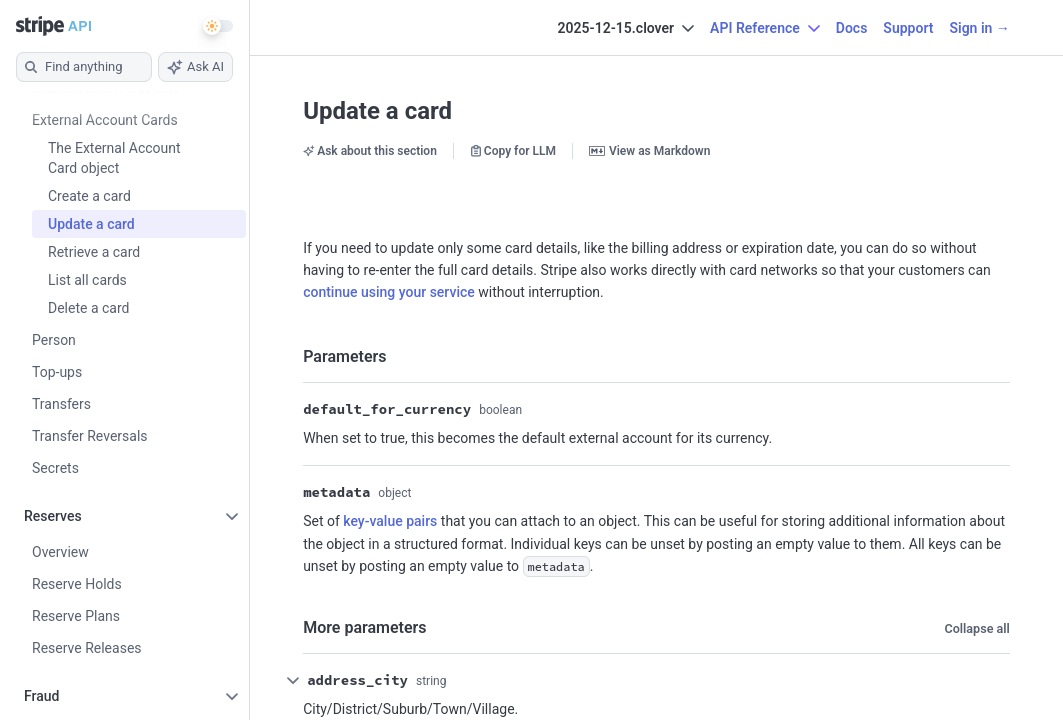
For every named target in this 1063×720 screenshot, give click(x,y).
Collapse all (976, 628)
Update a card (377, 111)
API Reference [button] (765, 28)
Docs (852, 28)
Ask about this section (370, 151)
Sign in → (979, 28)
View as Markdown (649, 151)
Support (908, 28)
